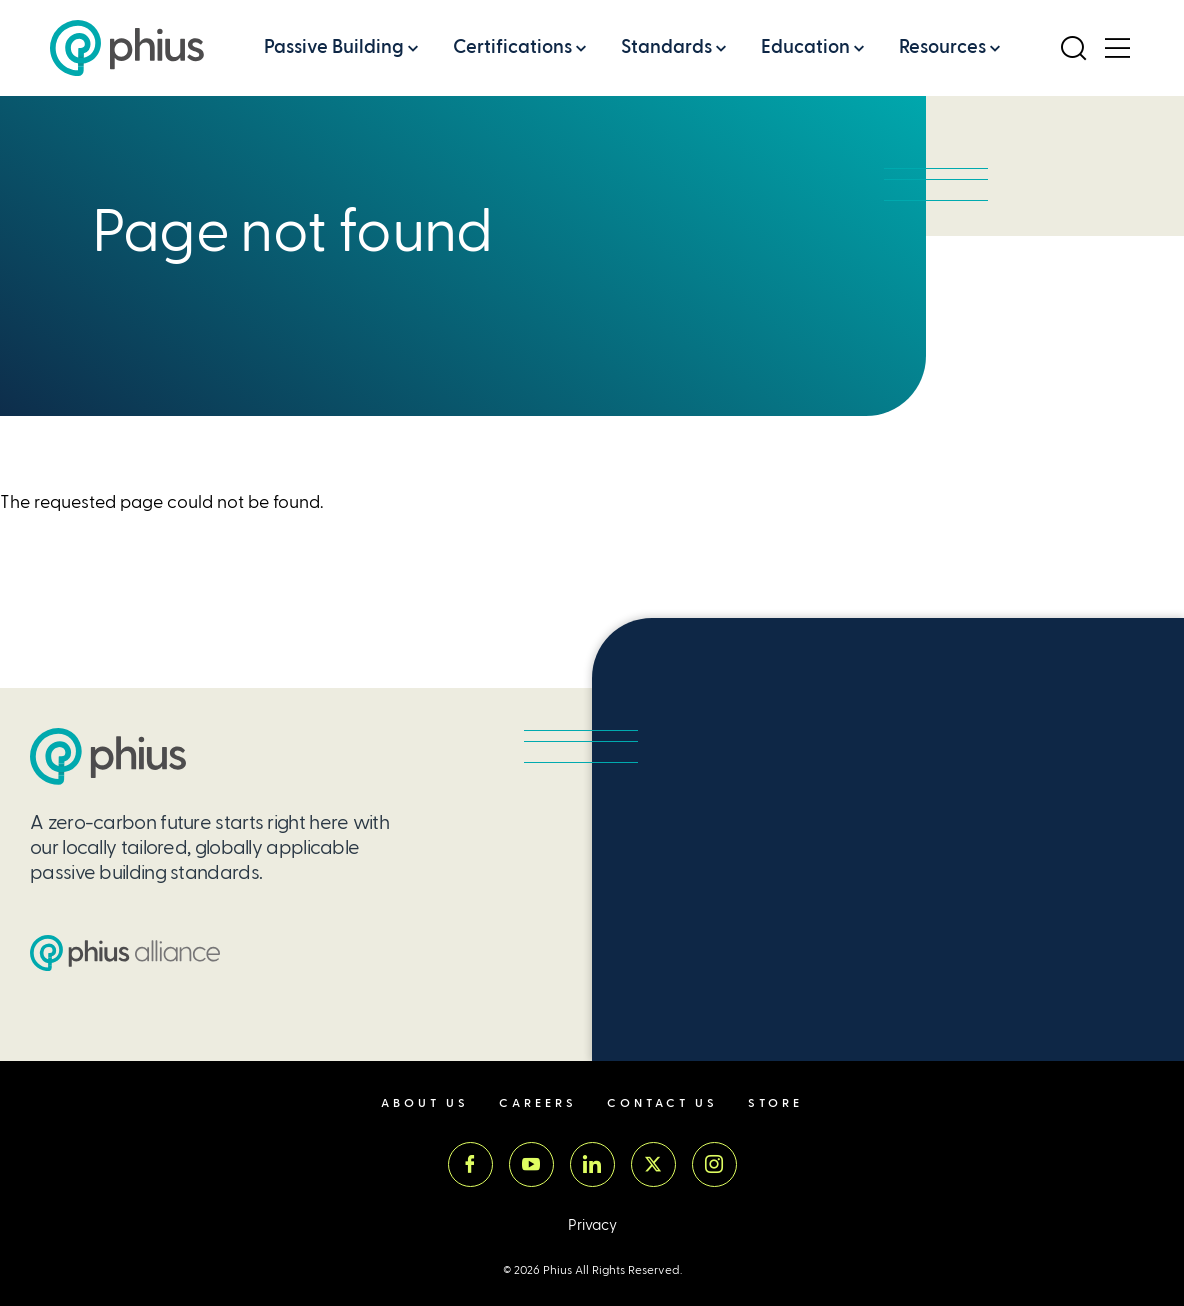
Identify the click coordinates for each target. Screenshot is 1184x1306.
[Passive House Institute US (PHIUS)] (108, 756)
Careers (538, 1103)
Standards (666, 46)
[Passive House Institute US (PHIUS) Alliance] (125, 953)
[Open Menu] (1117, 48)
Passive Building (334, 46)
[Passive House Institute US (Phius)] (127, 48)
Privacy (592, 1225)
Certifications (512, 46)
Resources (942, 46)
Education (805, 46)
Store (775, 1103)
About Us (425, 1103)
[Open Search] (1073, 48)
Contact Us (662, 1103)
